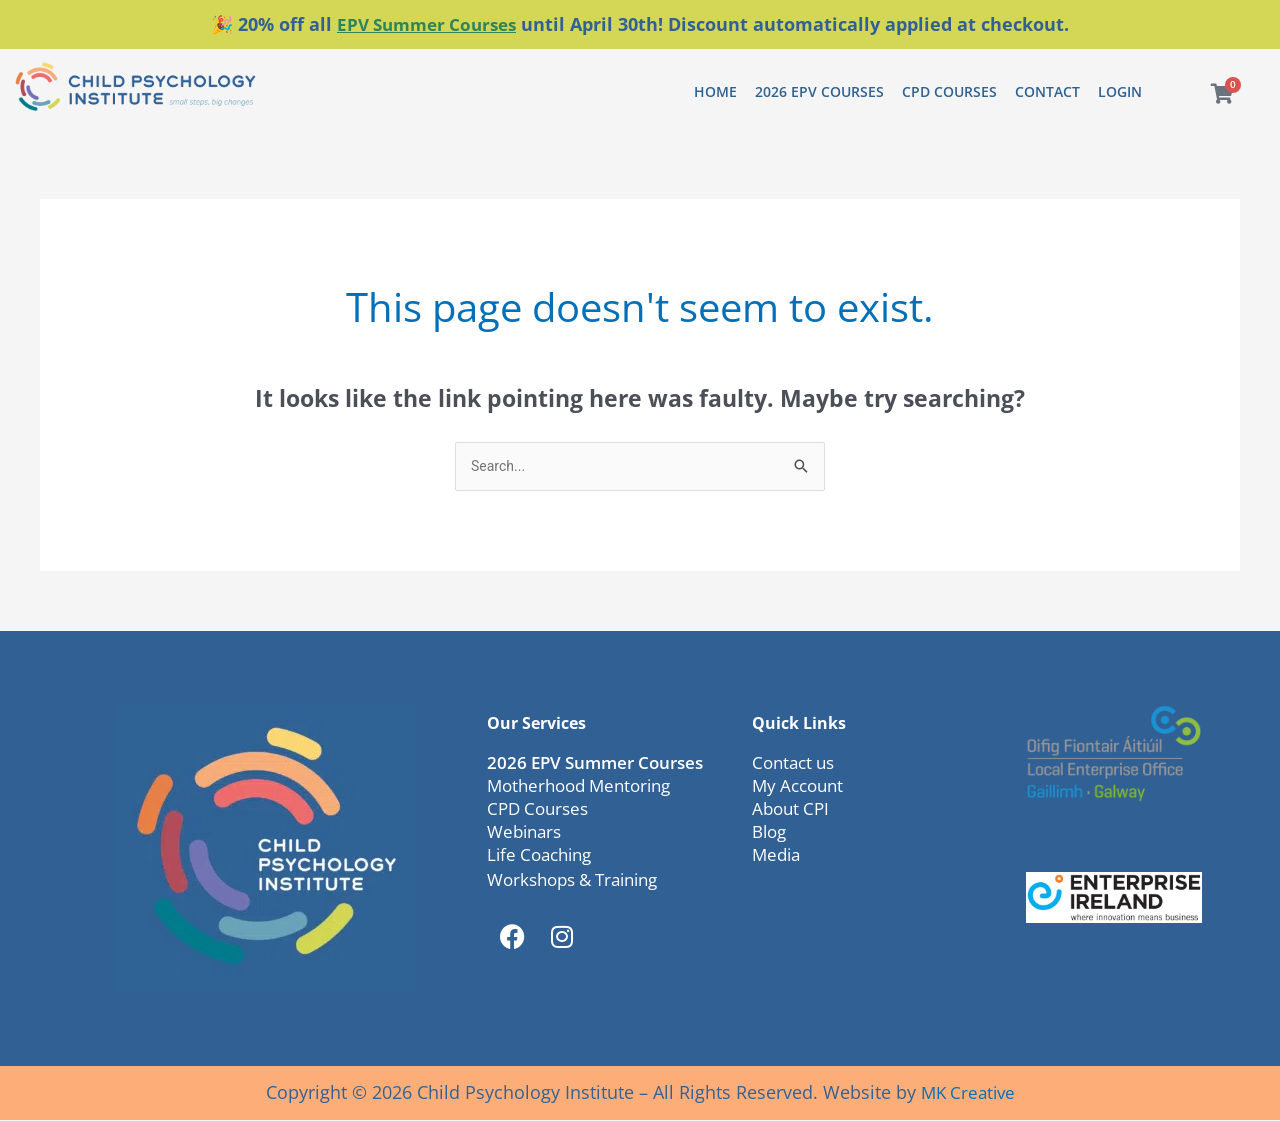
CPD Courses (949, 90)
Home (715, 90)
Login (1120, 90)
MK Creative (968, 1093)
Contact (1047, 90)
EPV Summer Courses (426, 24)
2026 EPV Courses (819, 90)
